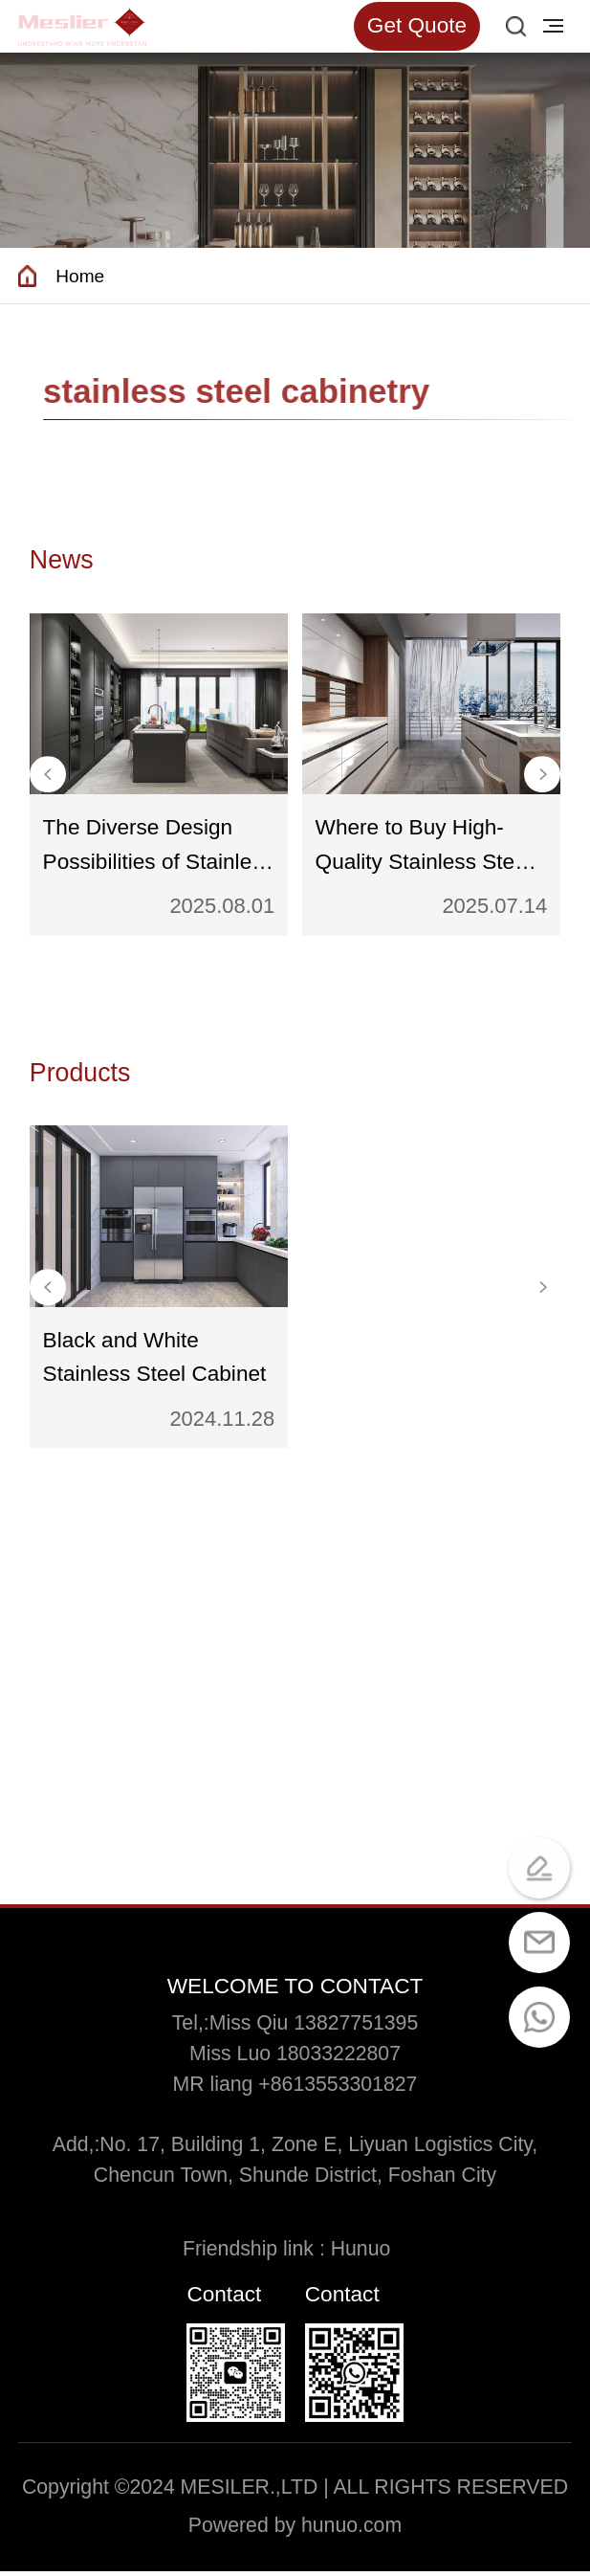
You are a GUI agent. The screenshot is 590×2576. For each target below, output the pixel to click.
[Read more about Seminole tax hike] (82, 26)
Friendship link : (257, 2253)
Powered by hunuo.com (295, 2530)
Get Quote (417, 25)
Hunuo (369, 2253)
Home (80, 276)
